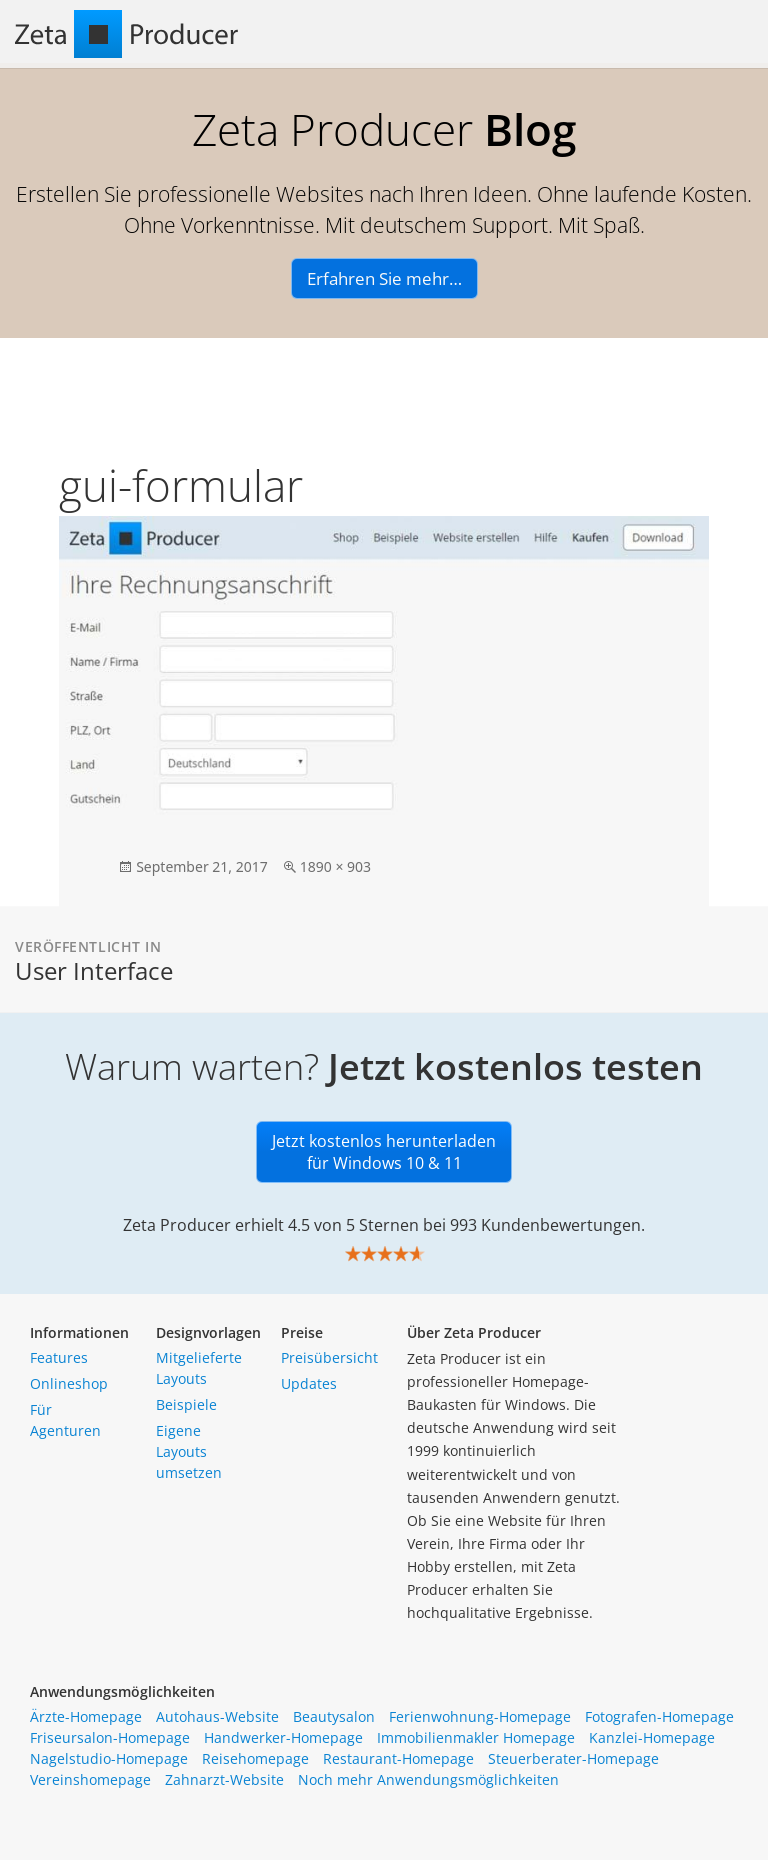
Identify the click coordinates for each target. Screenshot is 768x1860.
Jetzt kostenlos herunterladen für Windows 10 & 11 (384, 1152)
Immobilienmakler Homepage (476, 1737)
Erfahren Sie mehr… (384, 278)
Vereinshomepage (90, 1779)
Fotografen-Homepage (659, 1716)
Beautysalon (334, 1716)
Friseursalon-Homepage (110, 1737)
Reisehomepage (255, 1758)
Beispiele (186, 1404)
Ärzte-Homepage (86, 1716)
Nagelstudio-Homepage (109, 1758)
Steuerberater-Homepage (573, 1758)
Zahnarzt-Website (224, 1779)
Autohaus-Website (217, 1716)
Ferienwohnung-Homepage (480, 1716)
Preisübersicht (329, 1357)
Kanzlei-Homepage (652, 1737)
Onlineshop (69, 1383)
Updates (309, 1383)
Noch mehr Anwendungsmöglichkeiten (428, 1779)
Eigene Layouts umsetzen (189, 1451)
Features (59, 1357)
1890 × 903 (335, 866)
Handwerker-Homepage (283, 1737)
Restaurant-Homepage (398, 1758)
